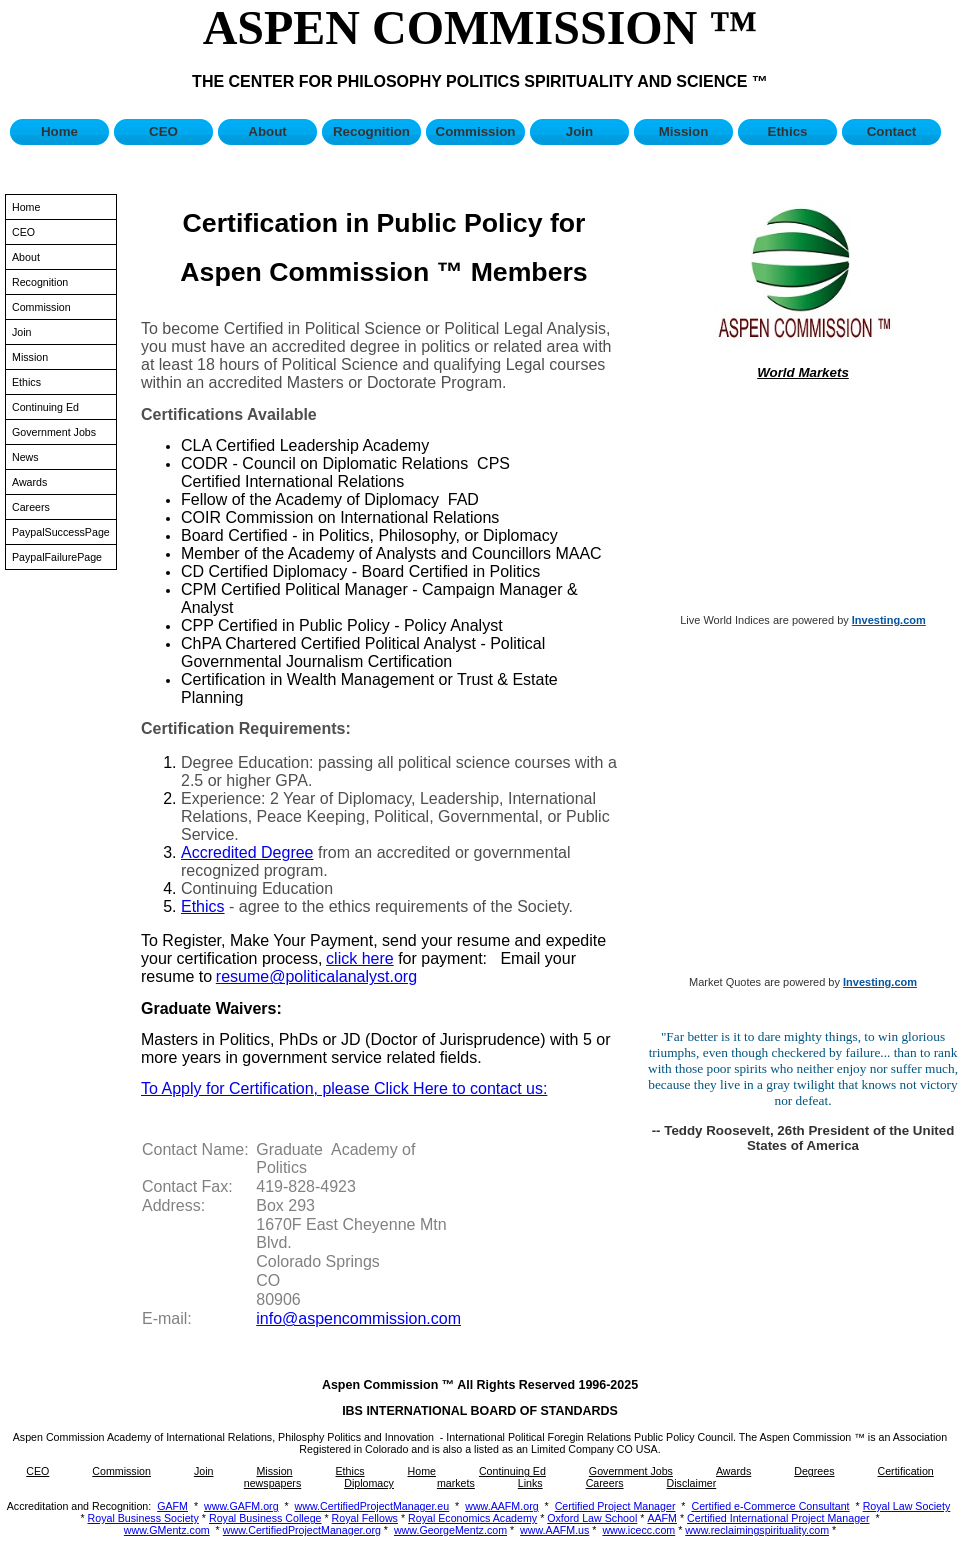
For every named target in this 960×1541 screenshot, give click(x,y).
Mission (684, 131)
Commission (476, 131)
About (267, 131)
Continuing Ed (45, 407)
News (25, 457)
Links (530, 1483)
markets (456, 1483)
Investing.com (889, 620)
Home (59, 131)
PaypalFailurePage (57, 557)
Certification (905, 1471)
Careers (31, 507)
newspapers (272, 1483)
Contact (892, 131)
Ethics (788, 131)
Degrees (814, 1471)
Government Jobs (54, 432)
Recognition (371, 131)
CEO (163, 131)
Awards (29, 482)
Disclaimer (692, 1483)
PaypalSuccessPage (61, 532)
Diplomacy (369, 1483)
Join (579, 131)
